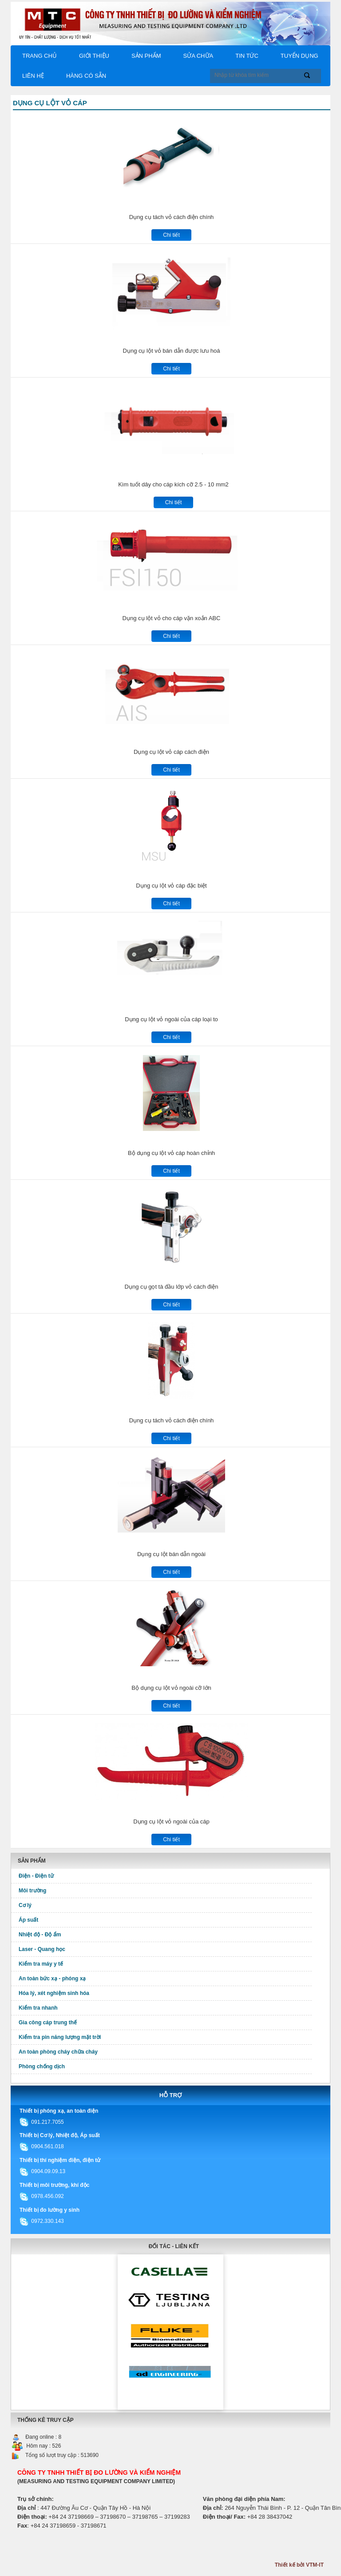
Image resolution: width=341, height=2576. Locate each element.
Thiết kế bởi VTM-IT (299, 2565)
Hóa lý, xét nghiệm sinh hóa (54, 1993)
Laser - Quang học (42, 1949)
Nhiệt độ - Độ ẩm (40, 1934)
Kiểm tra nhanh (38, 2008)
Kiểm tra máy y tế (41, 1964)
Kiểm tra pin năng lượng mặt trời (60, 2037)
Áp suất (28, 1920)
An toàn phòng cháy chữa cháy (58, 2052)
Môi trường (32, 1890)
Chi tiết (171, 235)
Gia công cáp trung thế (48, 2022)
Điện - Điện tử (36, 1876)
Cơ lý (25, 1905)
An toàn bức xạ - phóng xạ (52, 1978)
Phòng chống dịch (42, 2066)
